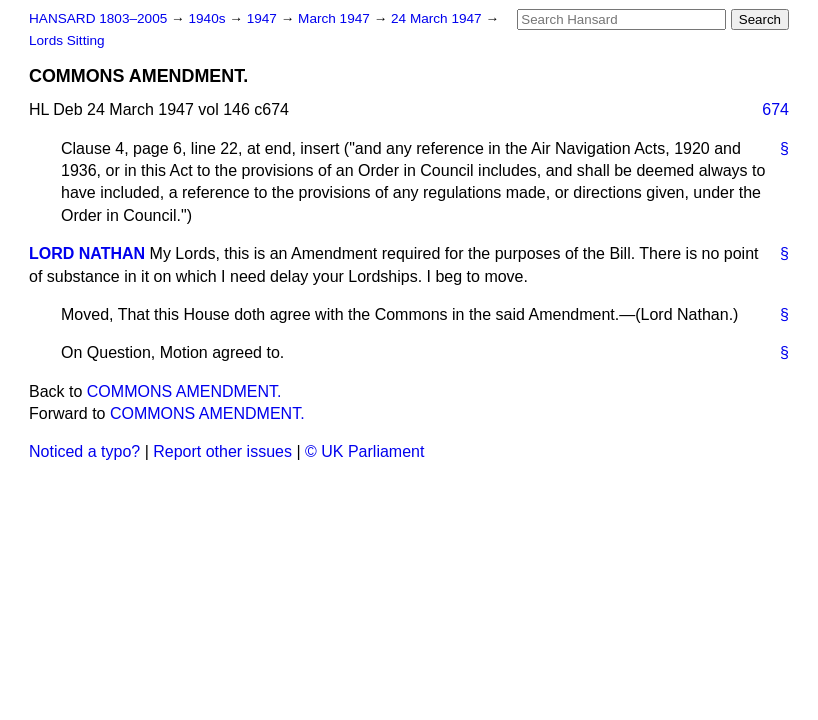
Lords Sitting (67, 40)
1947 (264, 18)
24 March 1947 (438, 18)
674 (775, 109)
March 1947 (336, 18)
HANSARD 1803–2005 (98, 18)
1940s (208, 18)
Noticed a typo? (84, 451)
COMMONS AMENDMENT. (184, 391)
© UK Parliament (364, 451)
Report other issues (222, 451)
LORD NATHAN (87, 253)
